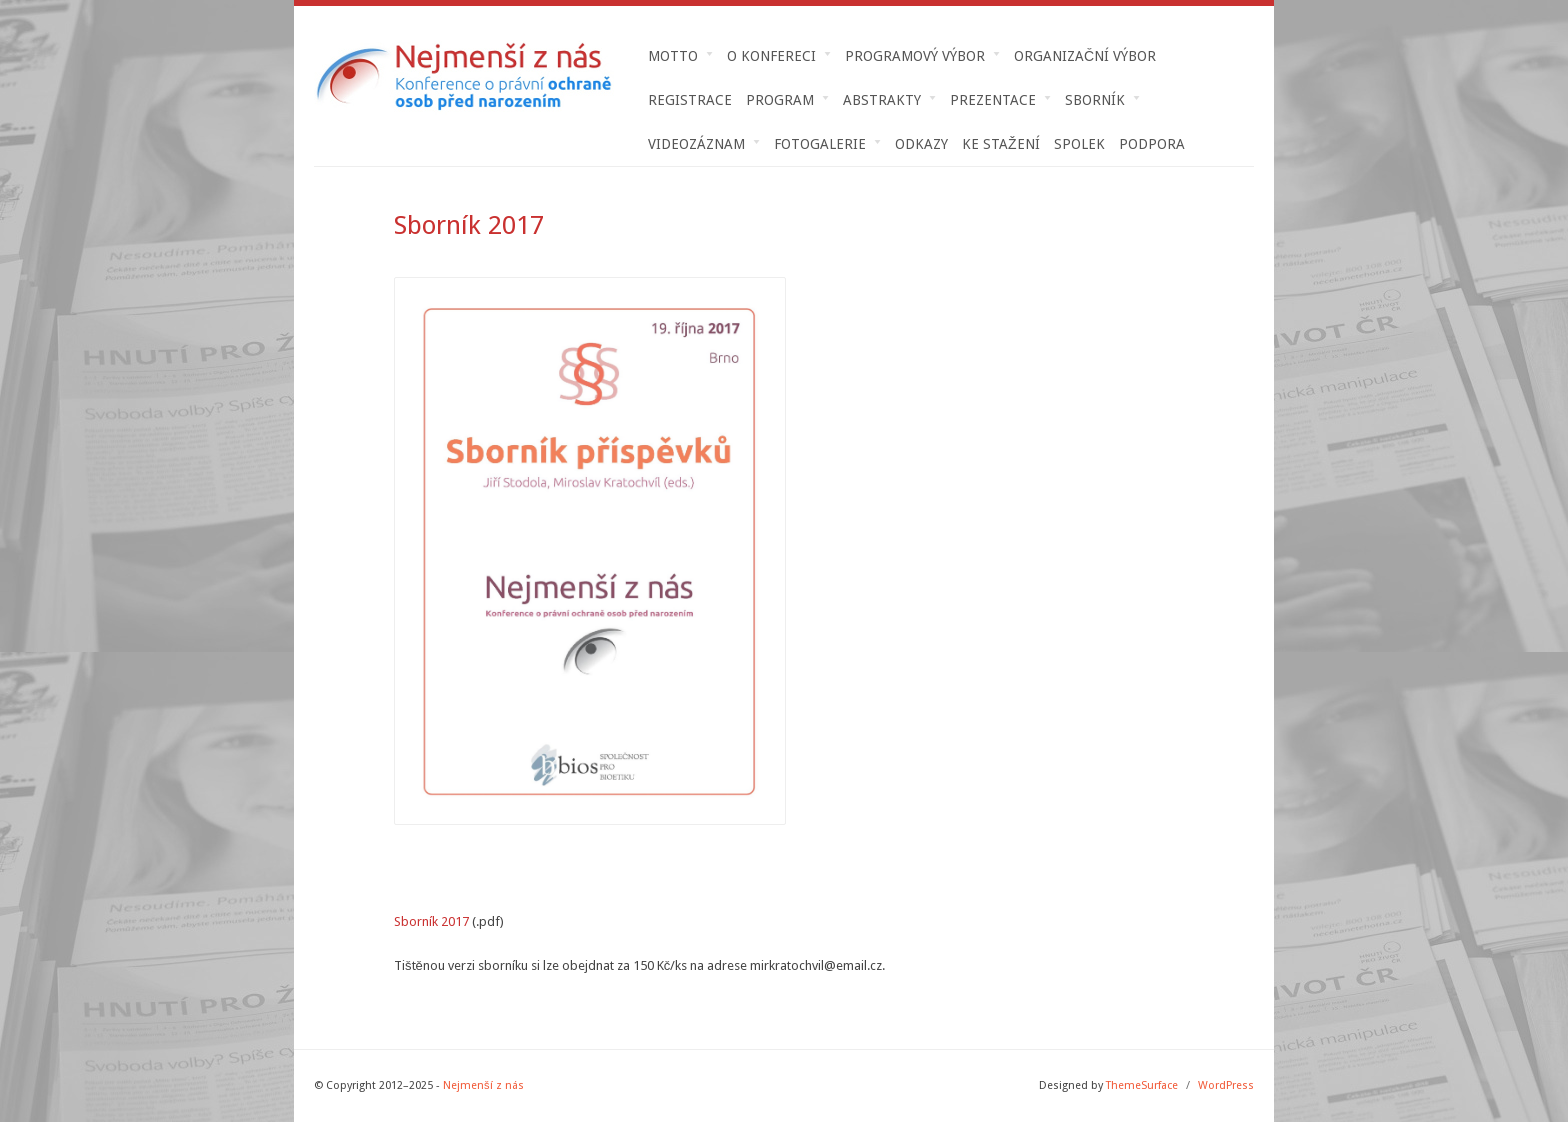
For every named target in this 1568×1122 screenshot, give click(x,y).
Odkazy (921, 144)
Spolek (1079, 144)
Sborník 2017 (431, 921)
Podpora (1152, 144)
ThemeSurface (1142, 1085)
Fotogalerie (820, 144)
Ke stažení (1001, 144)
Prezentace (993, 100)
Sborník (1095, 100)
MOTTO (673, 56)
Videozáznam (697, 144)
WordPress (1226, 1085)
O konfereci (772, 56)
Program (780, 100)
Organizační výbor (1085, 56)
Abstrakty (882, 100)
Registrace (690, 100)
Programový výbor (915, 56)
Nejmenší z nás (483, 1085)
